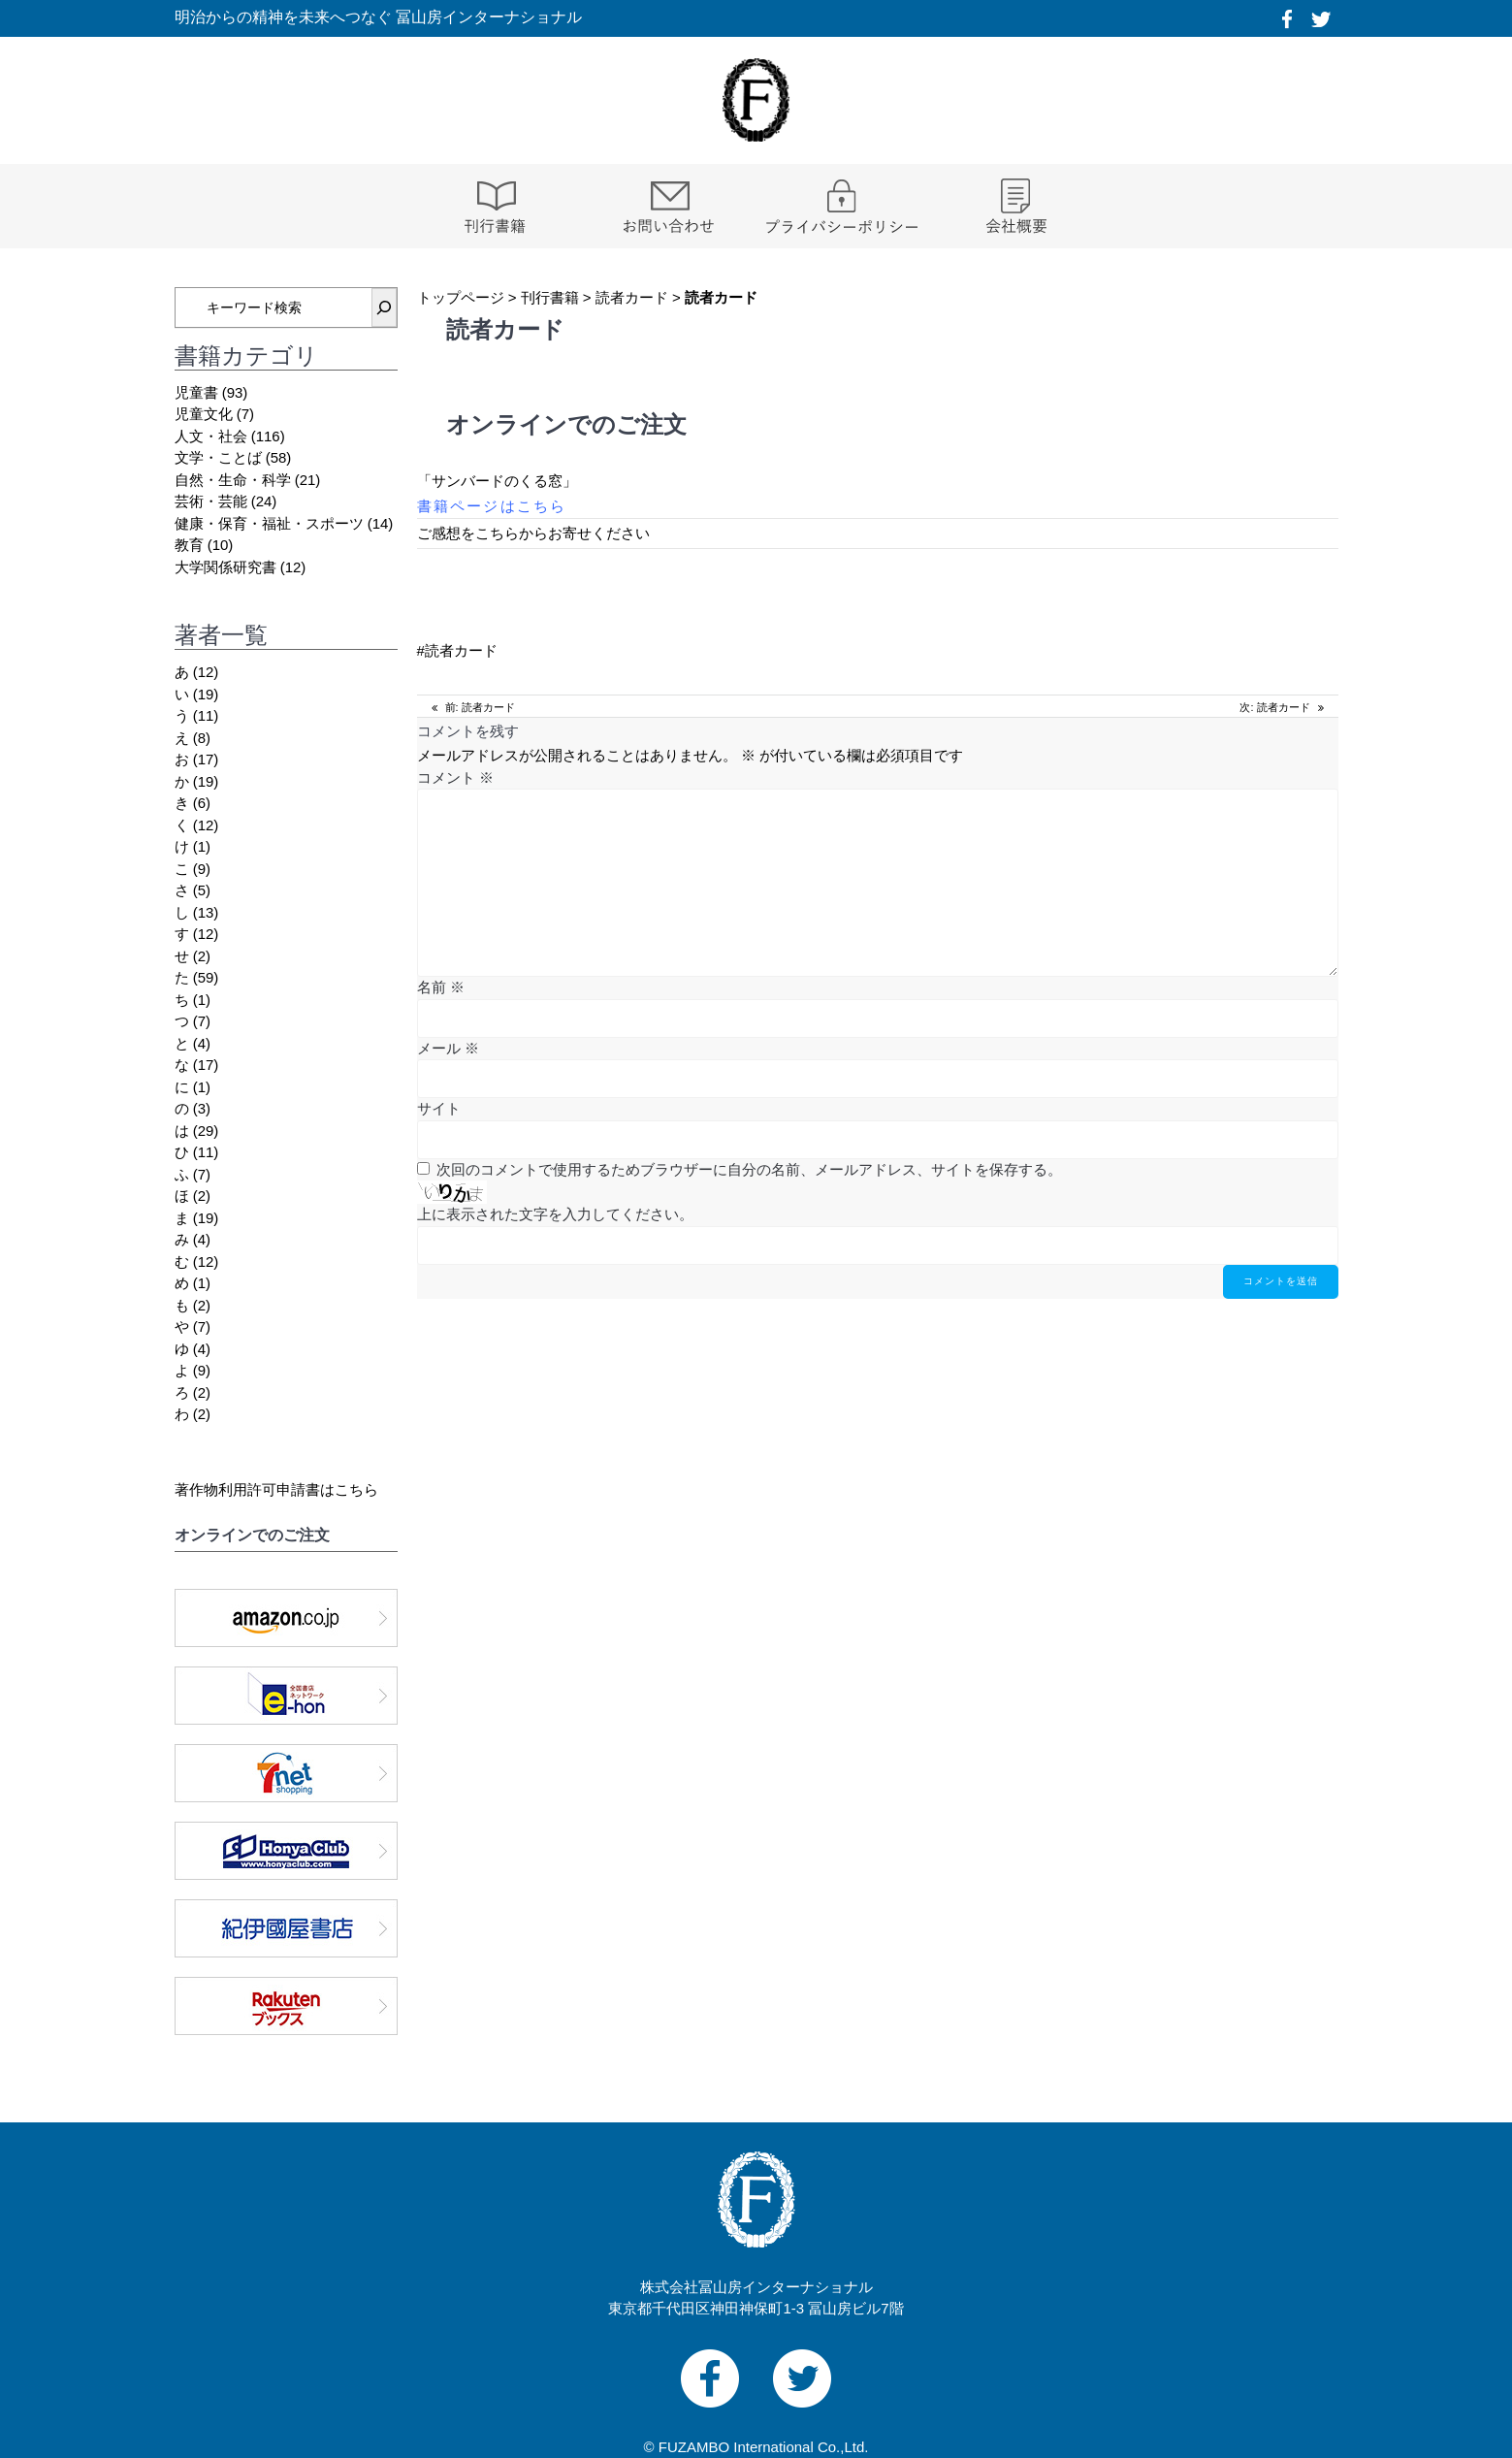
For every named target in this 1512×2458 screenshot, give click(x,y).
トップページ (460, 297)
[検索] (384, 307)
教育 (189, 544)
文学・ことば (218, 457)
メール (448, 1048)
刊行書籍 (550, 297)
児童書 (196, 392)
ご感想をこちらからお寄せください (533, 533)
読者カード (631, 297)
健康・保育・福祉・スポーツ (269, 523)
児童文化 (204, 413)
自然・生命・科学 (233, 479)
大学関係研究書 (225, 567)
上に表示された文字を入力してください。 (555, 1214)
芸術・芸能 (211, 501)
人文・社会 (211, 436)
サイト (439, 1108)
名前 (441, 987)
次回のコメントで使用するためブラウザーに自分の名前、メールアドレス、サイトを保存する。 (749, 1169)
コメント (455, 777)
